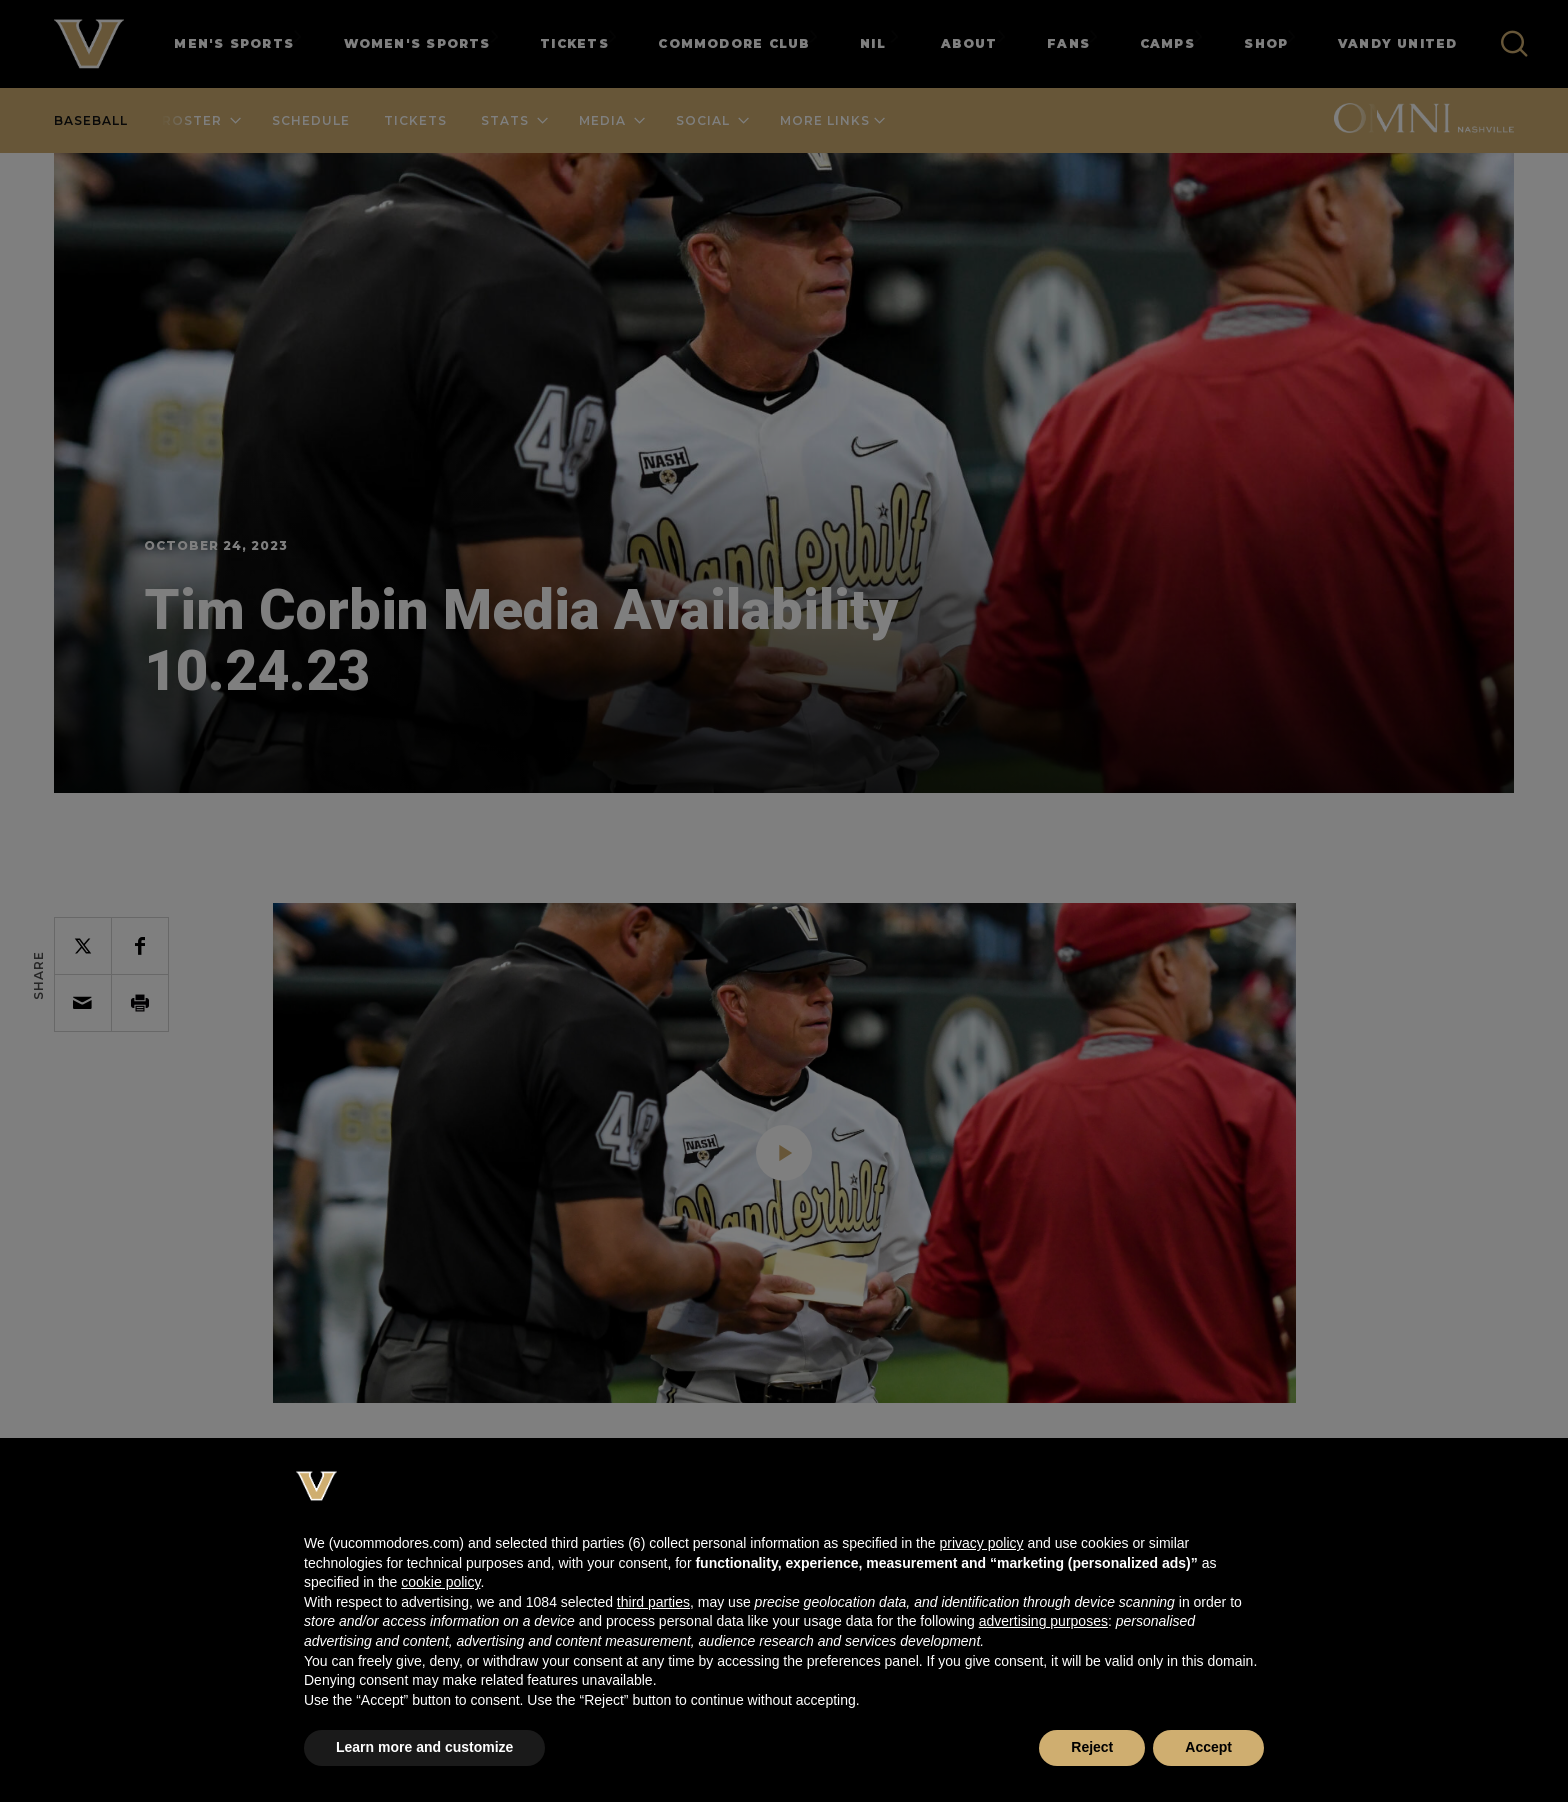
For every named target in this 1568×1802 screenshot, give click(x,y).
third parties (653, 1602)
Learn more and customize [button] (424, 1747)
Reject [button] (1092, 1747)
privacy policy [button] (981, 1543)
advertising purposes (1043, 1621)
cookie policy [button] (440, 1582)
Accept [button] (1208, 1747)
